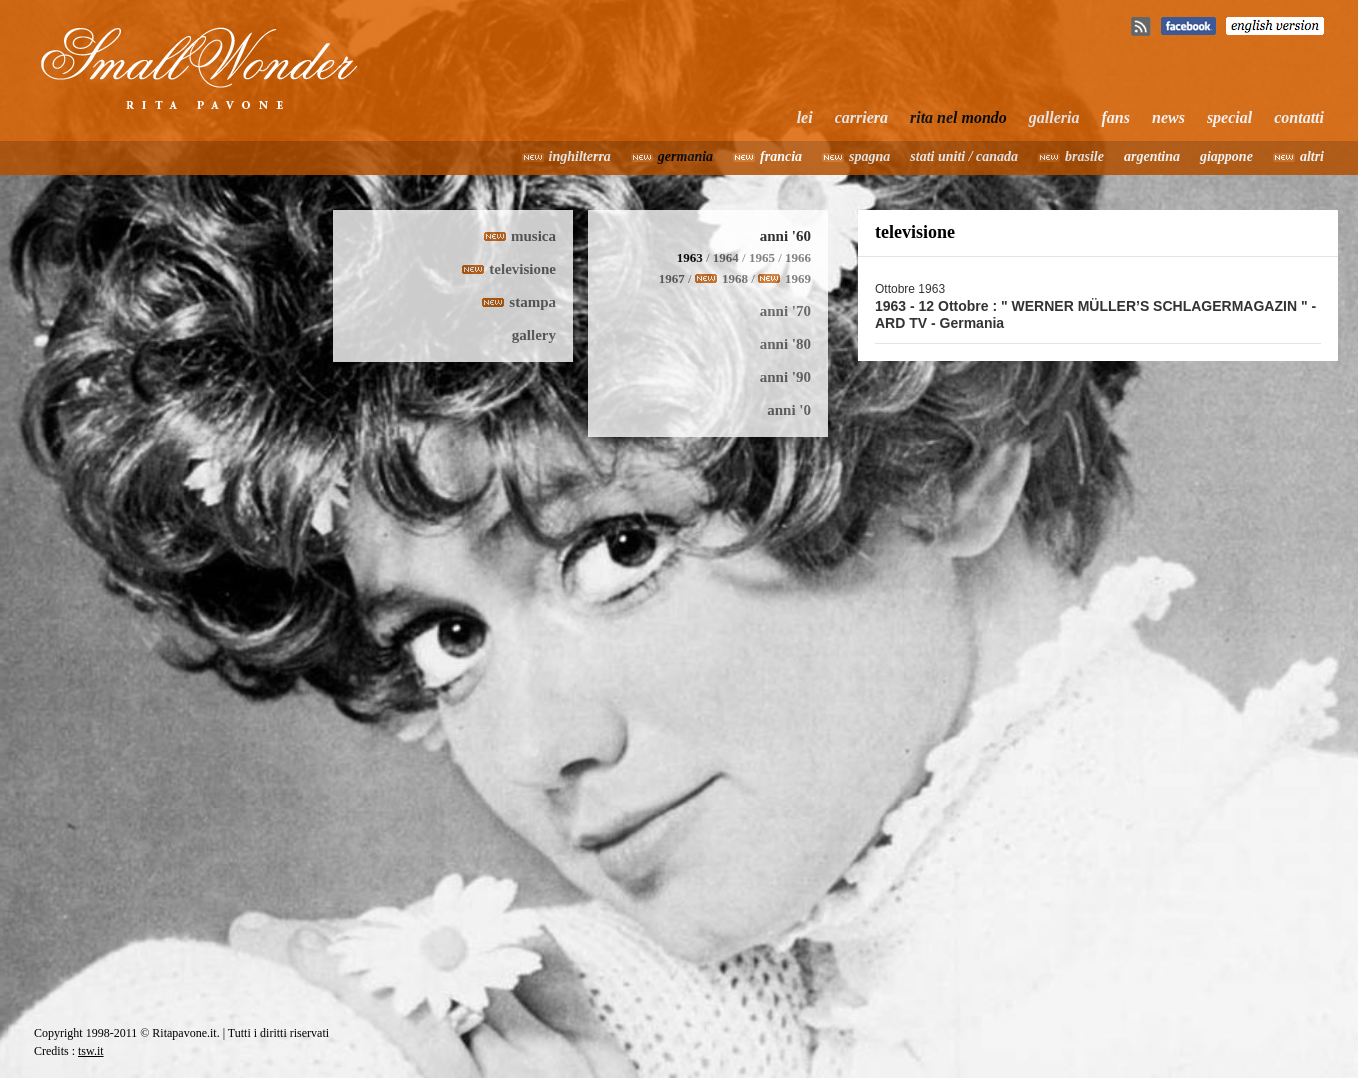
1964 (726, 257)
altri (1312, 156)
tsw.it (91, 1051)
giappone (1226, 156)
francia (781, 156)
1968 (735, 278)
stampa (532, 302)
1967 (672, 278)
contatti (1299, 117)
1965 (762, 257)
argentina (1152, 156)
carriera (861, 117)
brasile (1084, 156)
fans (1116, 117)
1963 (690, 257)
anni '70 (785, 311)
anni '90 (785, 377)
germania (685, 156)
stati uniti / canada (964, 156)
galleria (1054, 117)
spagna (869, 156)
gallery (534, 335)
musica (533, 236)
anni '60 (785, 236)
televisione (522, 269)
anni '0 (789, 410)
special (1229, 117)
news (1168, 117)
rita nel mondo (958, 117)
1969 (798, 278)
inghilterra (580, 156)
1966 (798, 257)
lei (805, 117)
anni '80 (785, 344)
